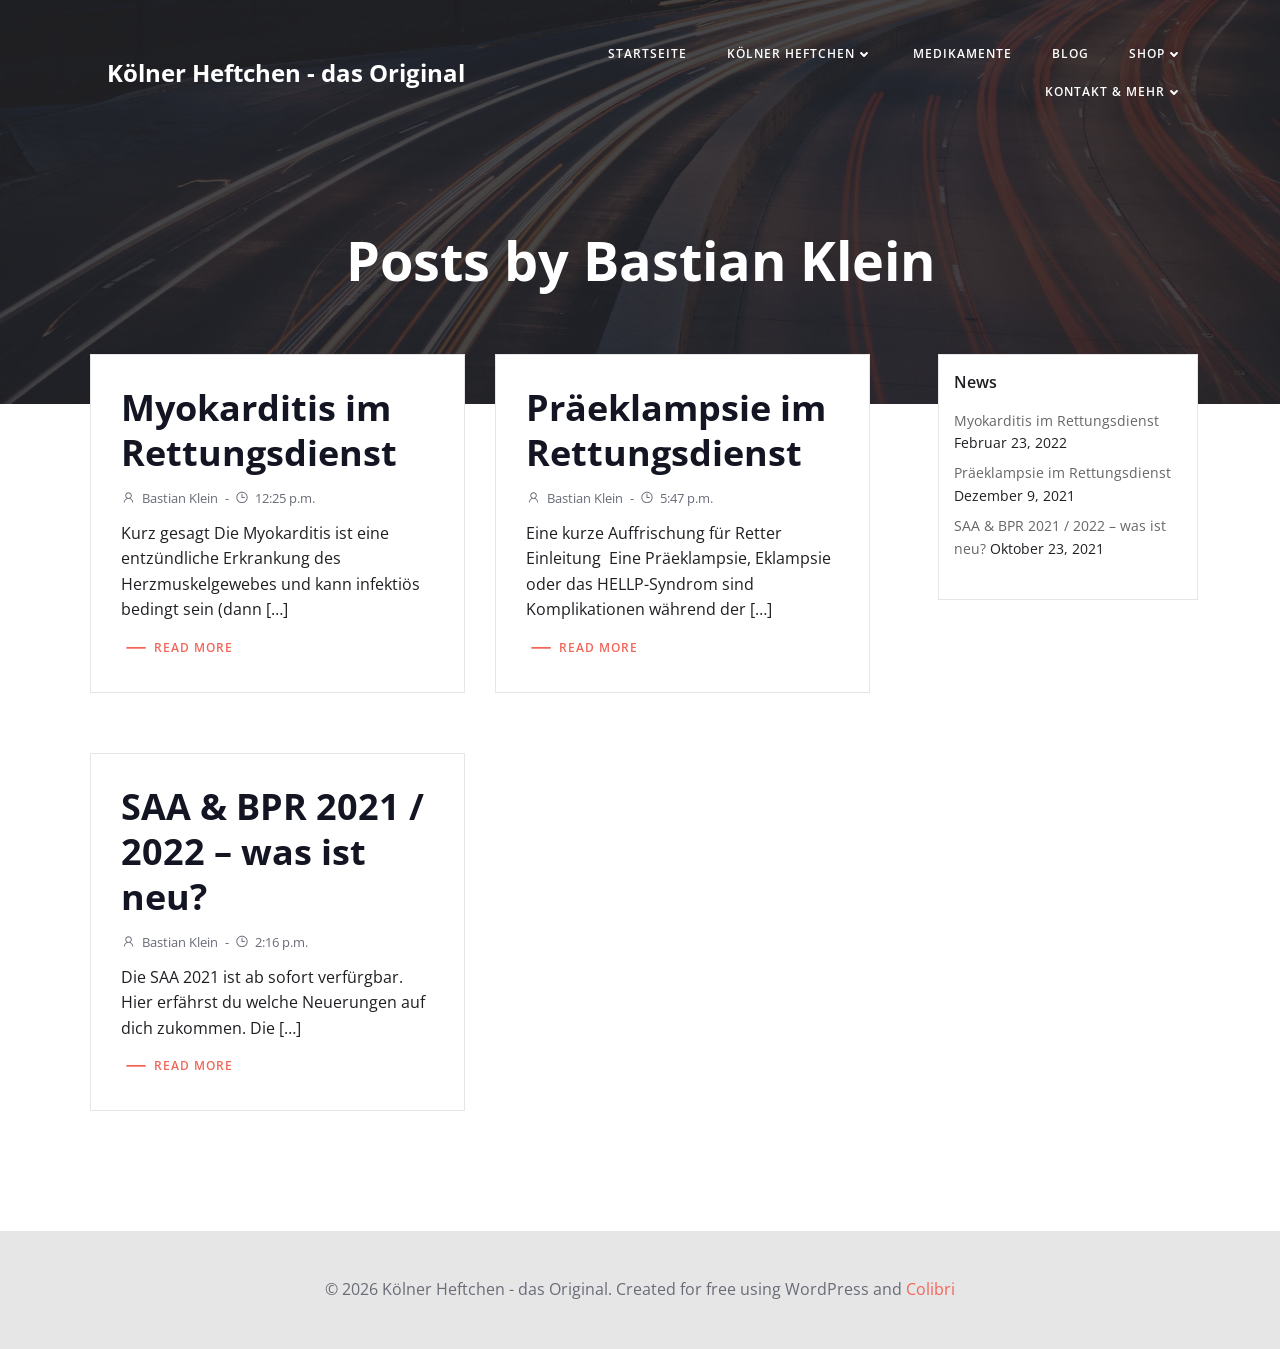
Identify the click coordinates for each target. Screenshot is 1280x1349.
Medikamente (962, 53)
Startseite (647, 53)
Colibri (930, 1289)
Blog (1070, 53)
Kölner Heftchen (800, 53)
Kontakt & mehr (1114, 91)
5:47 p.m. (676, 498)
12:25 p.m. (274, 498)
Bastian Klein (169, 498)
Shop (1156, 53)
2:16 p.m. (271, 942)
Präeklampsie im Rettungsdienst (1062, 472)
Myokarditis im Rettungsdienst (1056, 420)
